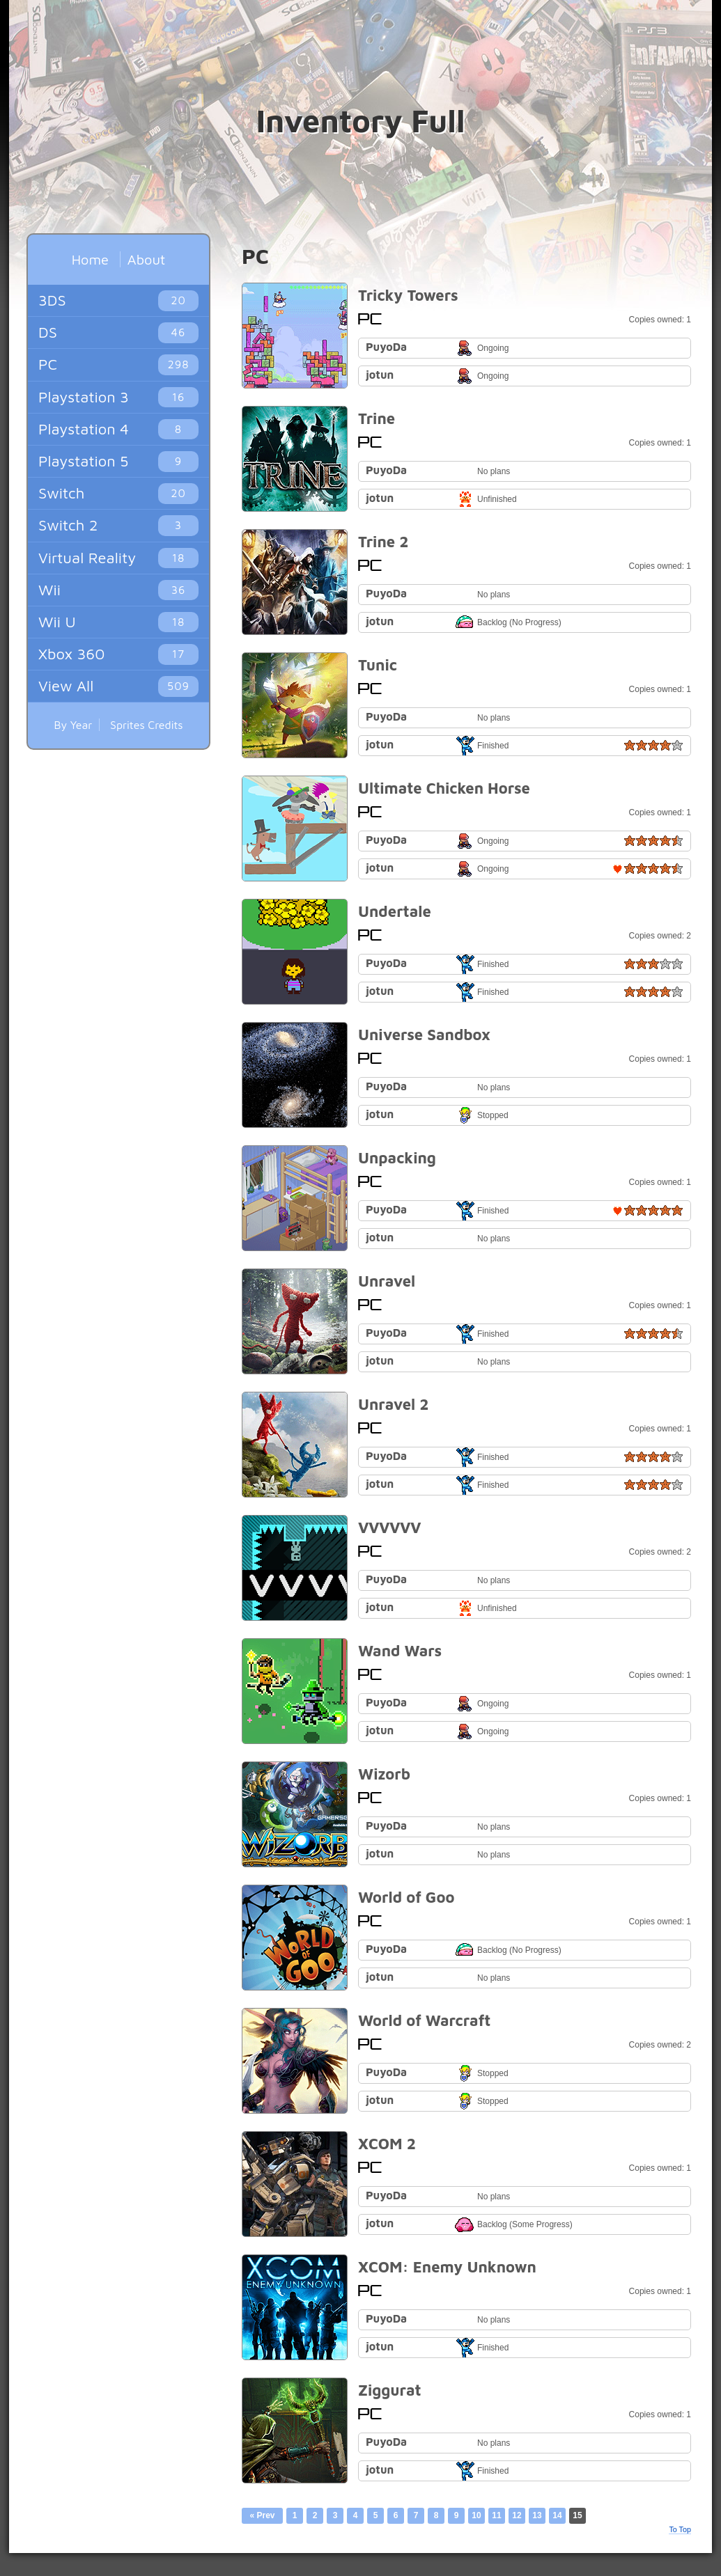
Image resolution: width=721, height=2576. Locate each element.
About (146, 259)
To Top (680, 2529)
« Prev (261, 2515)
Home (90, 259)
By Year (73, 724)
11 (496, 2515)
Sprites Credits (146, 724)
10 (476, 2515)
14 (556, 2515)
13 (536, 2515)
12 (516, 2515)
